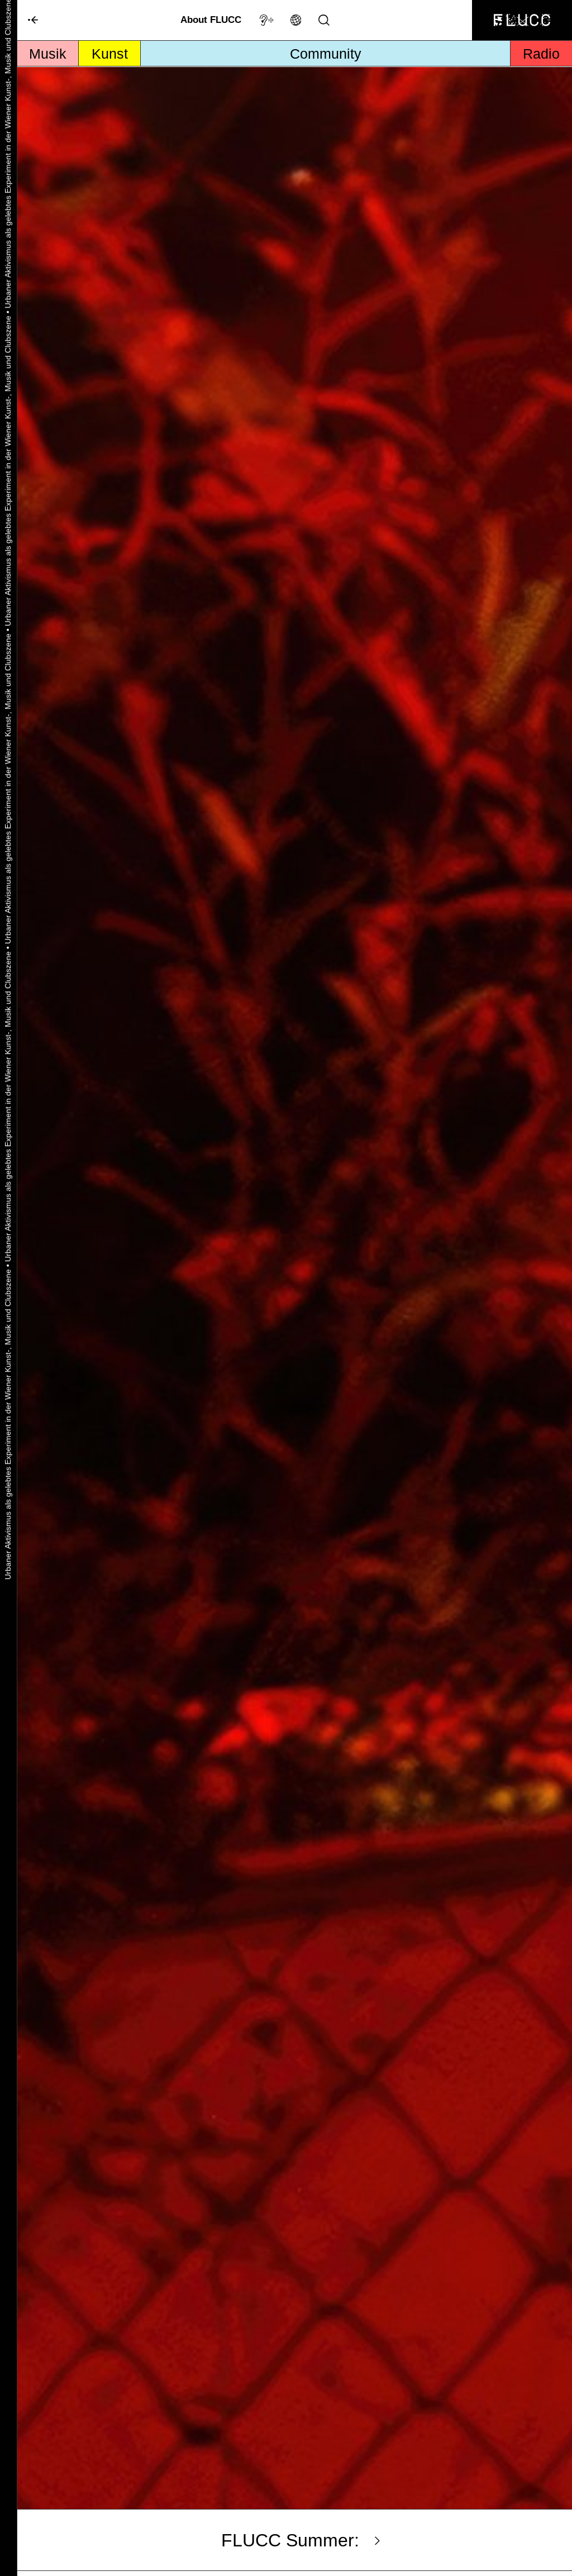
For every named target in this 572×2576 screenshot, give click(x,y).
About (210, 19)
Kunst (110, 53)
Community (325, 53)
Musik (47, 53)
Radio (541, 53)
